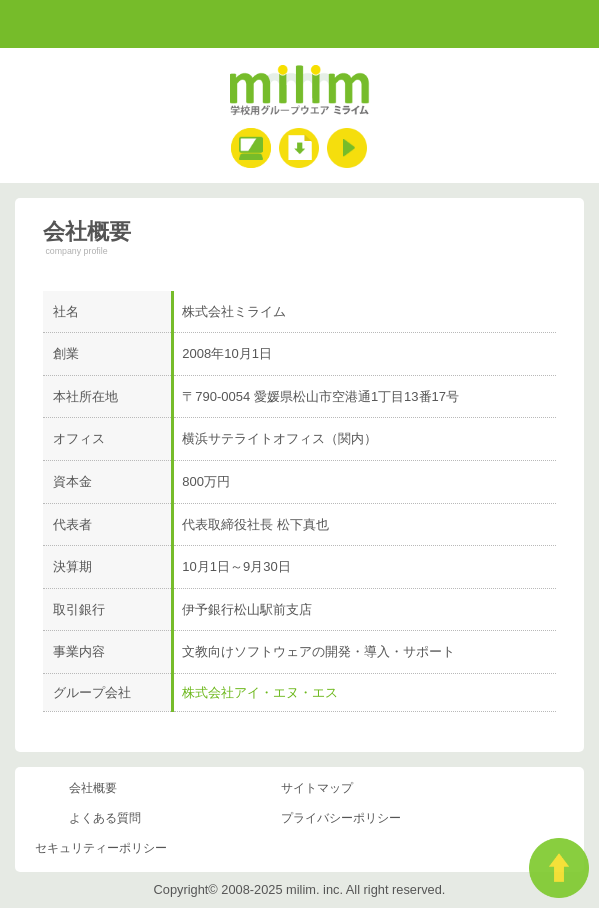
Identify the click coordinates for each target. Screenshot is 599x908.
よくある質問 (105, 818)
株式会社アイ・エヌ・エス (260, 692)
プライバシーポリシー (341, 818)
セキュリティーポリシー (101, 848)
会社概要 (93, 788)
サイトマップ (317, 788)
